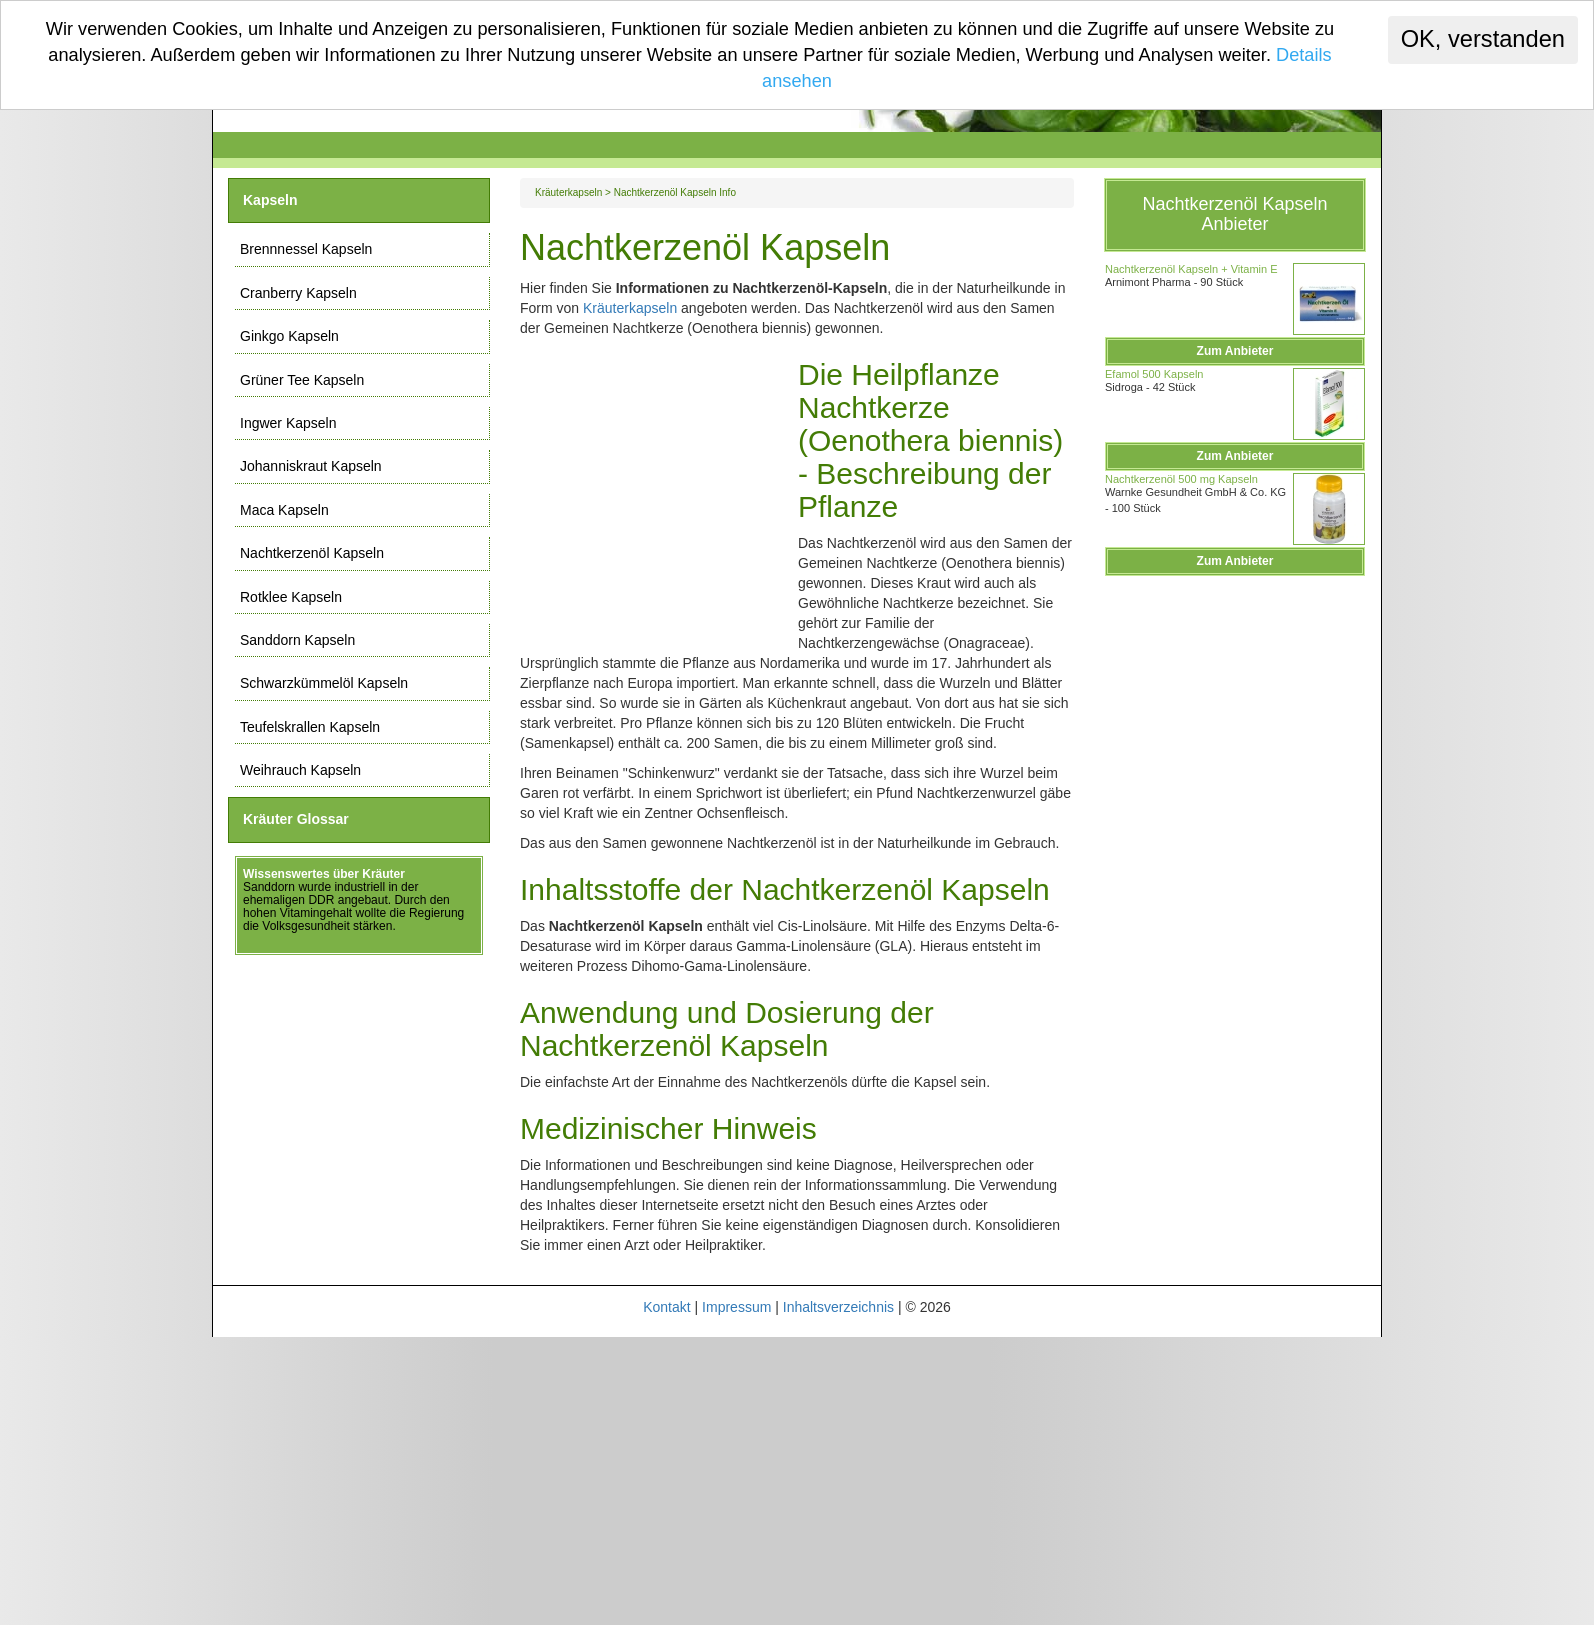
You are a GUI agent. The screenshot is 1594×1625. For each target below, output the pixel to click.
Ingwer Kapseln (288, 423)
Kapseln (270, 200)
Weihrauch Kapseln (300, 770)
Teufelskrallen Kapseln (310, 727)
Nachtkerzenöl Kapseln (312, 553)
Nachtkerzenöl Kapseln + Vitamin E (1191, 269)
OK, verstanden (1483, 39)
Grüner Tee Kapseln (302, 380)
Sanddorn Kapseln (297, 640)
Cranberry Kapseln (298, 293)
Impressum (736, 1307)
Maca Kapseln (284, 510)
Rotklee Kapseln (291, 597)
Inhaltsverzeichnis (838, 1307)
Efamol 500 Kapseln (1154, 374)
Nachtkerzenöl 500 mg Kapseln (1181, 479)
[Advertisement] (659, 487)
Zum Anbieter (1235, 351)
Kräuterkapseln (568, 192)
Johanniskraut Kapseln (311, 466)
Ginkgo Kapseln (289, 336)
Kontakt (666, 1307)
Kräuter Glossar (296, 819)
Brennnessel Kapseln (306, 249)
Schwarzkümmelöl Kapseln (324, 683)
